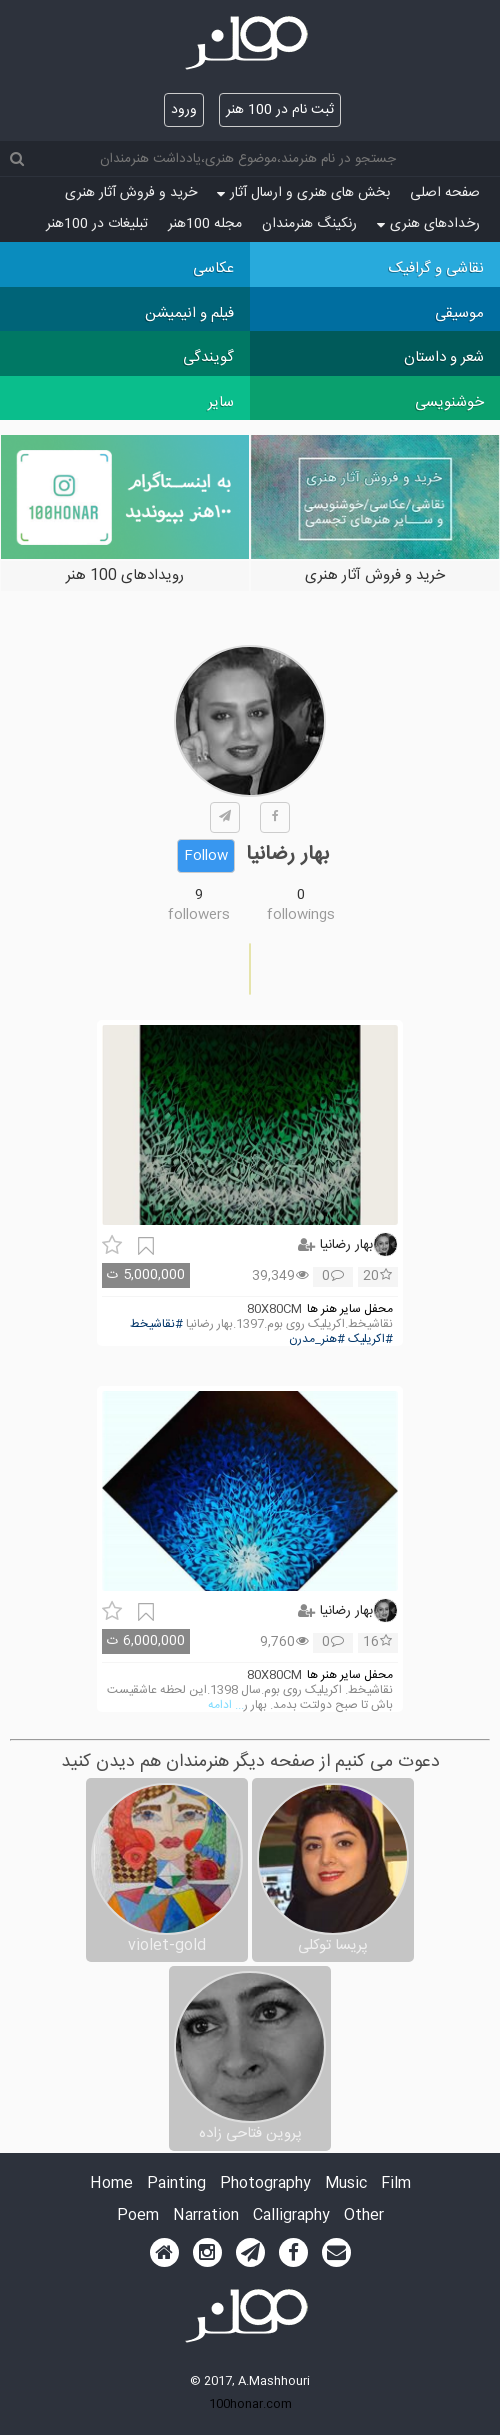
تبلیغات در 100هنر (97, 224)
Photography (265, 2184)
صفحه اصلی (445, 193)
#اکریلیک (370, 1339)
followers (199, 915)
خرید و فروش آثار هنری (131, 193)
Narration (206, 2216)
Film (396, 2184)
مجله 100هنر (205, 224)
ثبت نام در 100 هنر (280, 110)
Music (346, 2184)
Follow (206, 856)
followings (301, 915)
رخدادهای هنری (428, 224)
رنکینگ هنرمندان (309, 224)
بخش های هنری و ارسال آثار (303, 193)
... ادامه (226, 1705)
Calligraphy (291, 2216)
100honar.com (250, 2404)
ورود (184, 110)
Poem (138, 2216)
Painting (176, 2184)
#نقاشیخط (156, 1324)
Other (364, 2216)
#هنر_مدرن (317, 1339)
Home (111, 2184)
